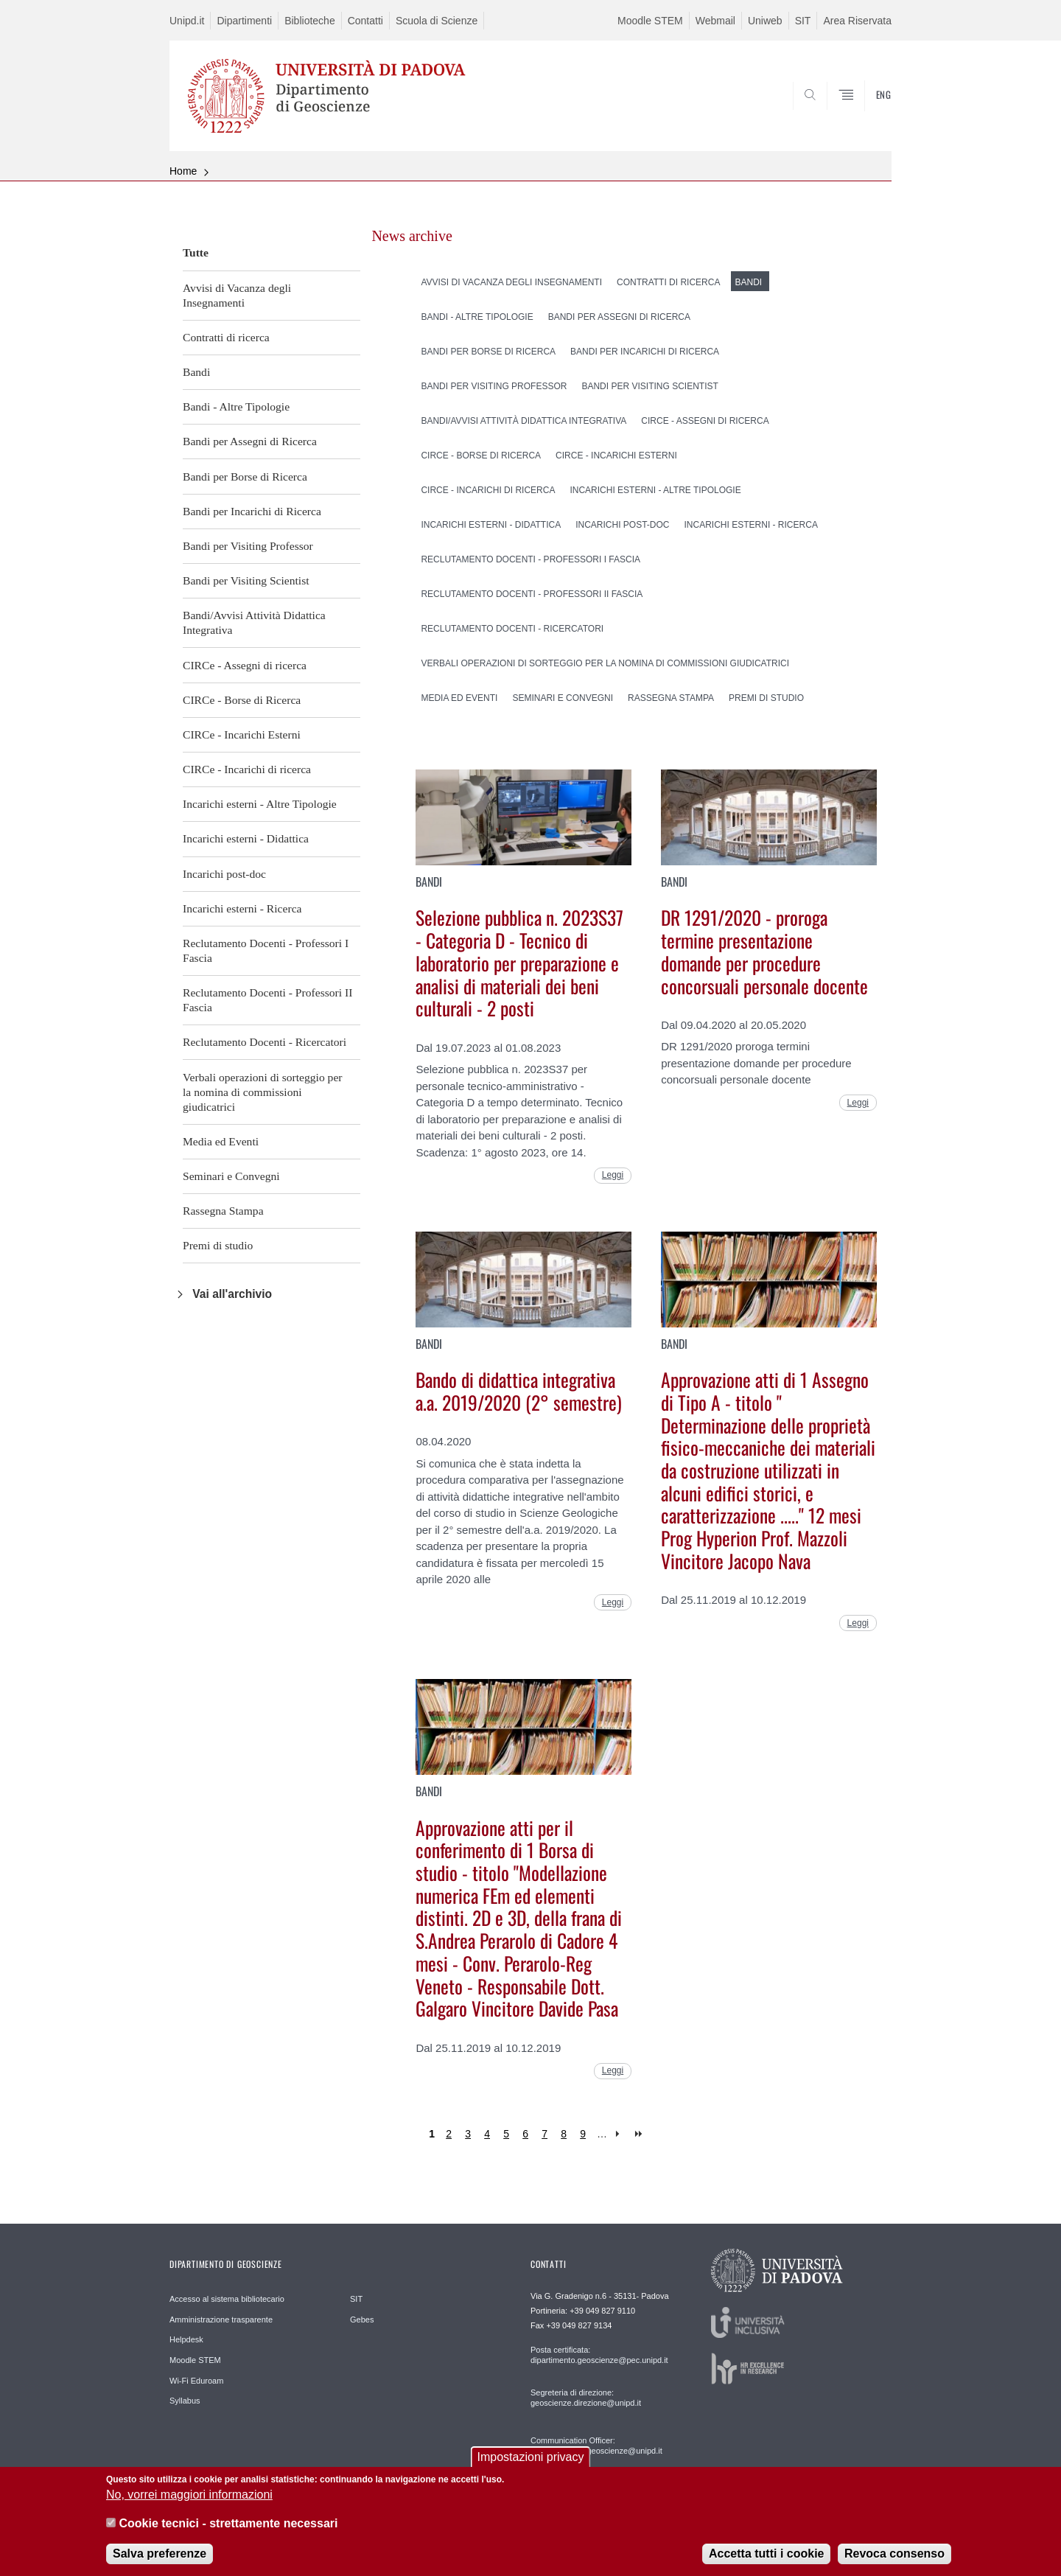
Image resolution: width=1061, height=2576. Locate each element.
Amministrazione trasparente (221, 2319)
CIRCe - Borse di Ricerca (242, 700)
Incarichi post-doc (224, 874)
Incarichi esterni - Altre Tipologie (260, 803)
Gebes (362, 2319)
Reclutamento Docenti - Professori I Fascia (266, 950)
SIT (803, 21)
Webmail (715, 21)
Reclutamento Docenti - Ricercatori (264, 1042)
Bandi (196, 372)
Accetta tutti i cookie (766, 2562)
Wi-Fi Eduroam (196, 2380)
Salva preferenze (159, 2562)
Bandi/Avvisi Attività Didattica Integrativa (254, 622)
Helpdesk (186, 2339)
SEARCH (865, 116)
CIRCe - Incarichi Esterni (242, 734)
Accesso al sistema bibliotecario (226, 2298)
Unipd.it (186, 21)
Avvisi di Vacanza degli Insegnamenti (237, 295)
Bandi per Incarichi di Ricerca (252, 511)
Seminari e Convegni (231, 1176)
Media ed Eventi (221, 1141)
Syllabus (184, 2400)
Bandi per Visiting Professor (248, 546)
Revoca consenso (894, 2562)
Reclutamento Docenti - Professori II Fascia (267, 999)
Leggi (612, 1175)
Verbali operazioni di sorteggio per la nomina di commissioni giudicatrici (263, 1092)
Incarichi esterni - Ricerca (242, 908)
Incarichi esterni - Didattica (246, 838)
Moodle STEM (650, 21)
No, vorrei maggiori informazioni (189, 2503)
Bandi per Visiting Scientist (246, 580)
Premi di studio (218, 1245)
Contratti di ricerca (226, 337)
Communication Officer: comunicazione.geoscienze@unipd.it (596, 2445)
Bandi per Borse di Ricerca (245, 476)
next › (620, 2134)
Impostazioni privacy (530, 2465)
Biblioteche (309, 21)
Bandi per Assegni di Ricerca (250, 441)
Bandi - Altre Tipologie (236, 406)
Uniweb (765, 21)
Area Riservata (857, 21)
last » (639, 2134)
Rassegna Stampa (223, 1210)
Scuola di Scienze (436, 21)
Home (183, 171)
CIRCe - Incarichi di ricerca (247, 769)
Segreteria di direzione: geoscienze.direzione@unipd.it (585, 2397)
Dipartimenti (244, 21)
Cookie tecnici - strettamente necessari (228, 2531)
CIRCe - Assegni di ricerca (245, 665)
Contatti (365, 21)
